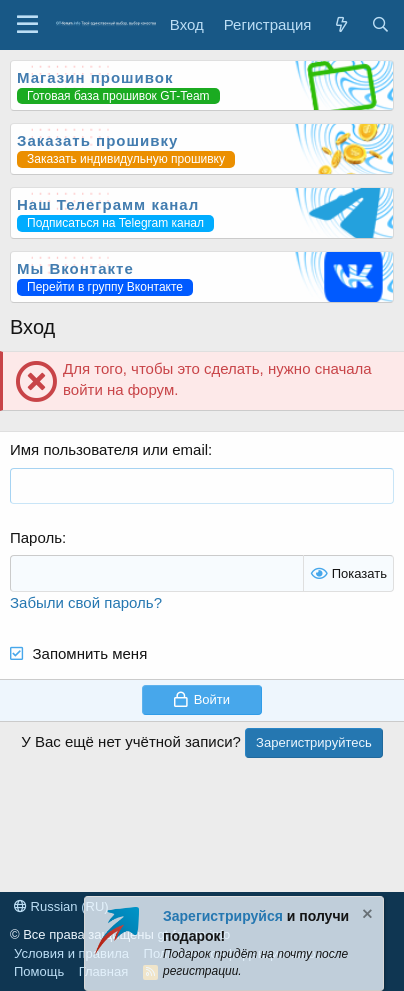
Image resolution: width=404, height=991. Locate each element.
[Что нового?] (340, 24)
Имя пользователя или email (109, 449)
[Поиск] (380, 24)
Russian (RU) (61, 906)
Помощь (39, 971)
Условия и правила (71, 953)
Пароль (36, 537)
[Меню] (27, 25)
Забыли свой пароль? (86, 602)
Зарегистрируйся (223, 916)
